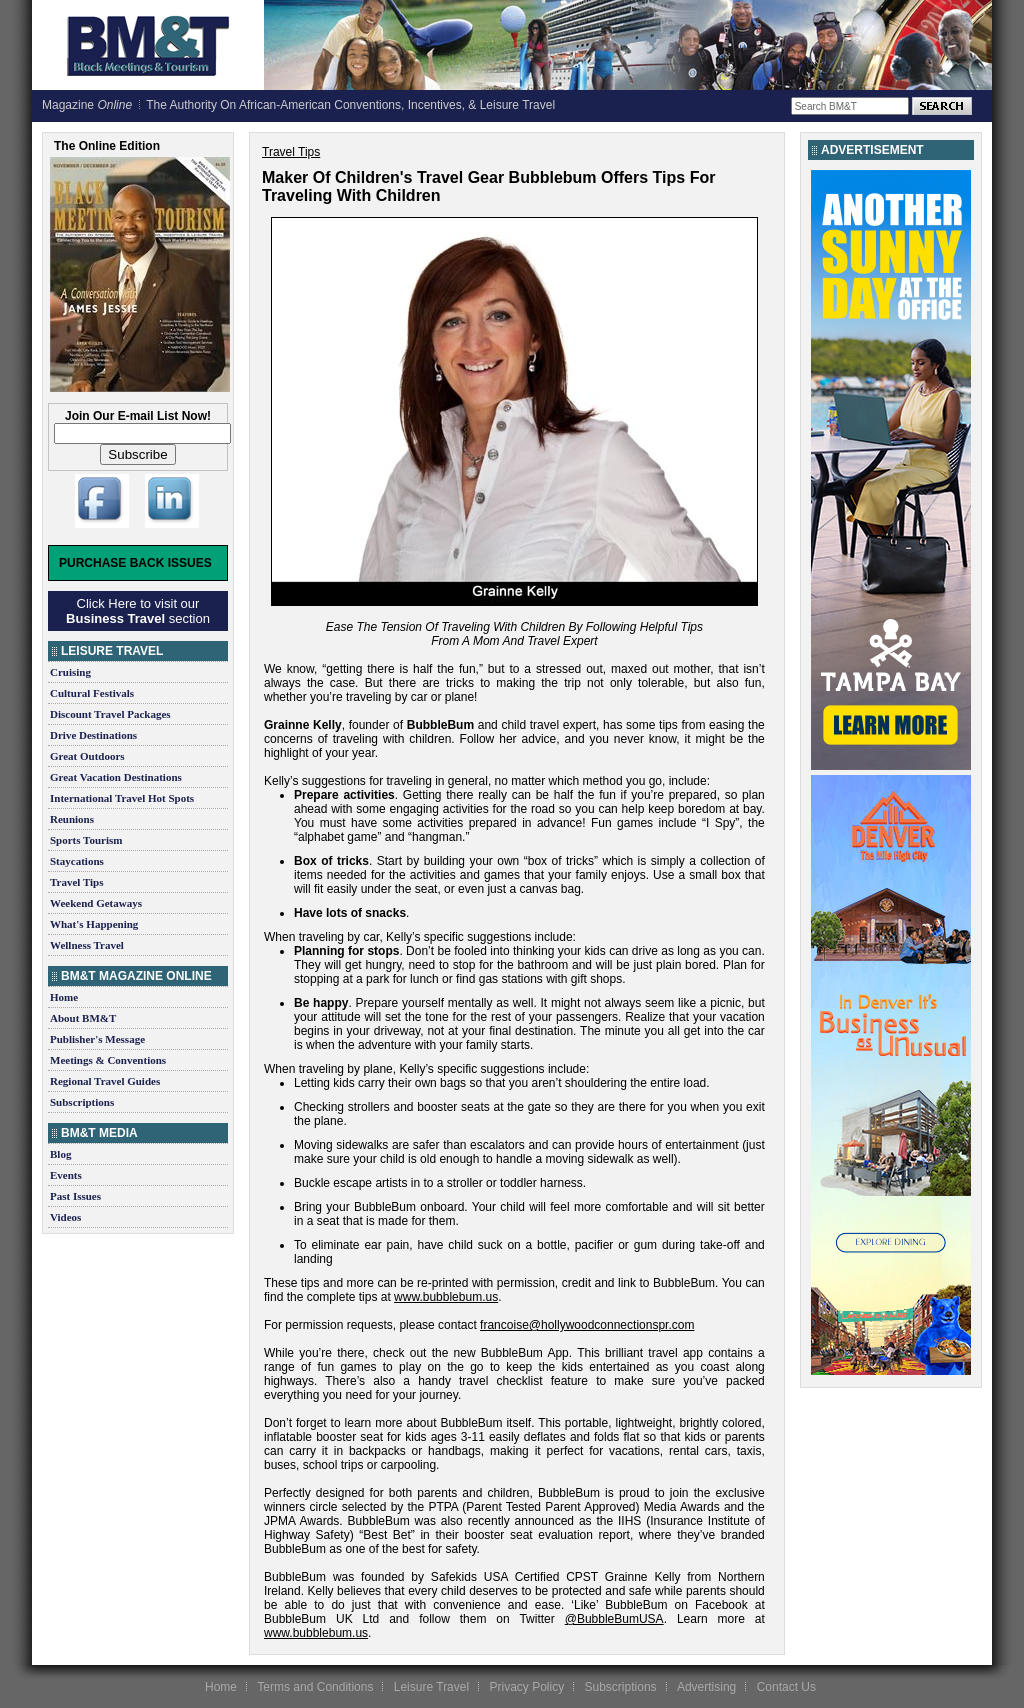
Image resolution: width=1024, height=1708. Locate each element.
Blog (60, 1154)
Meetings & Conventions (108, 1060)
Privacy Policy (526, 1687)
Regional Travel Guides (105, 1081)
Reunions (72, 819)
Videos (65, 1217)
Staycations (77, 861)
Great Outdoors (87, 756)
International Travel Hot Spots (122, 798)
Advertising (706, 1687)
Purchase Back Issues (135, 563)
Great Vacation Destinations (116, 777)
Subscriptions (82, 1102)
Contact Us (786, 1687)
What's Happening (94, 924)
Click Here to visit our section (138, 611)
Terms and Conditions (315, 1687)
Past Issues (75, 1196)
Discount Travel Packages (110, 714)
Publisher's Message (97, 1039)
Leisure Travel (431, 1687)
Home (64, 997)
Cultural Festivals (92, 693)
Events (66, 1175)
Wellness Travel (87, 945)
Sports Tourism (86, 840)
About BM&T (83, 1018)
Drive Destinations (93, 735)
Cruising (70, 672)
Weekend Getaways (96, 903)
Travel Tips (77, 882)
